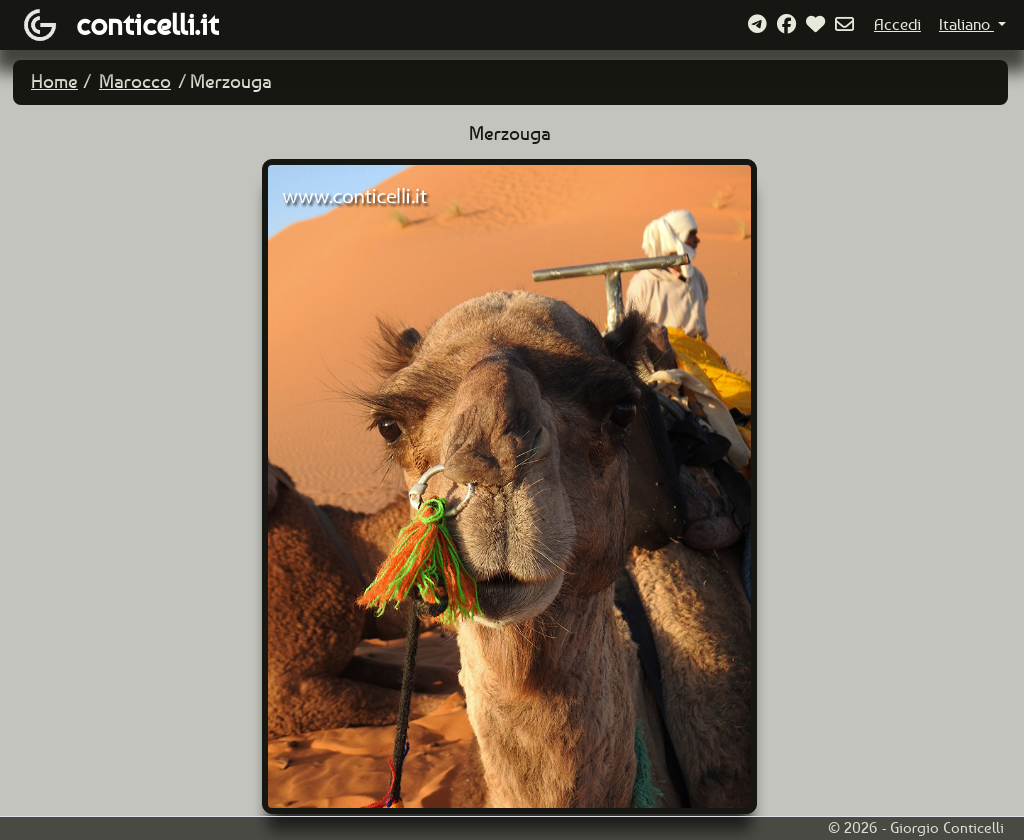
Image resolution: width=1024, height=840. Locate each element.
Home (54, 81)
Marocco (135, 81)
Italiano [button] (966, 24)
